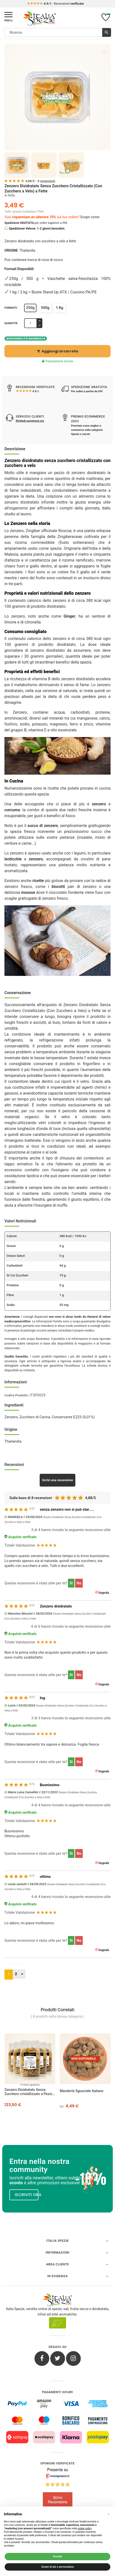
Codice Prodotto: (16, 1395)
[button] (109, 2514)
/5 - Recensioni (55, 3)
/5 (35, 391)
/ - (40, 181)
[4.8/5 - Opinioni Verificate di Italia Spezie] (57, 2488)
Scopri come (89, 217)
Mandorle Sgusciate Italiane (81, 2091)
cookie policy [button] (85, 2528)
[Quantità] (30, 323)
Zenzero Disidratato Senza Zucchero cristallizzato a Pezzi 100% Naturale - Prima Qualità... (29, 2092)
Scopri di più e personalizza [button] (57, 2566)
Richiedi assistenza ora (30, 420)
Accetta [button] (57, 2556)
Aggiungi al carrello (57, 351)
